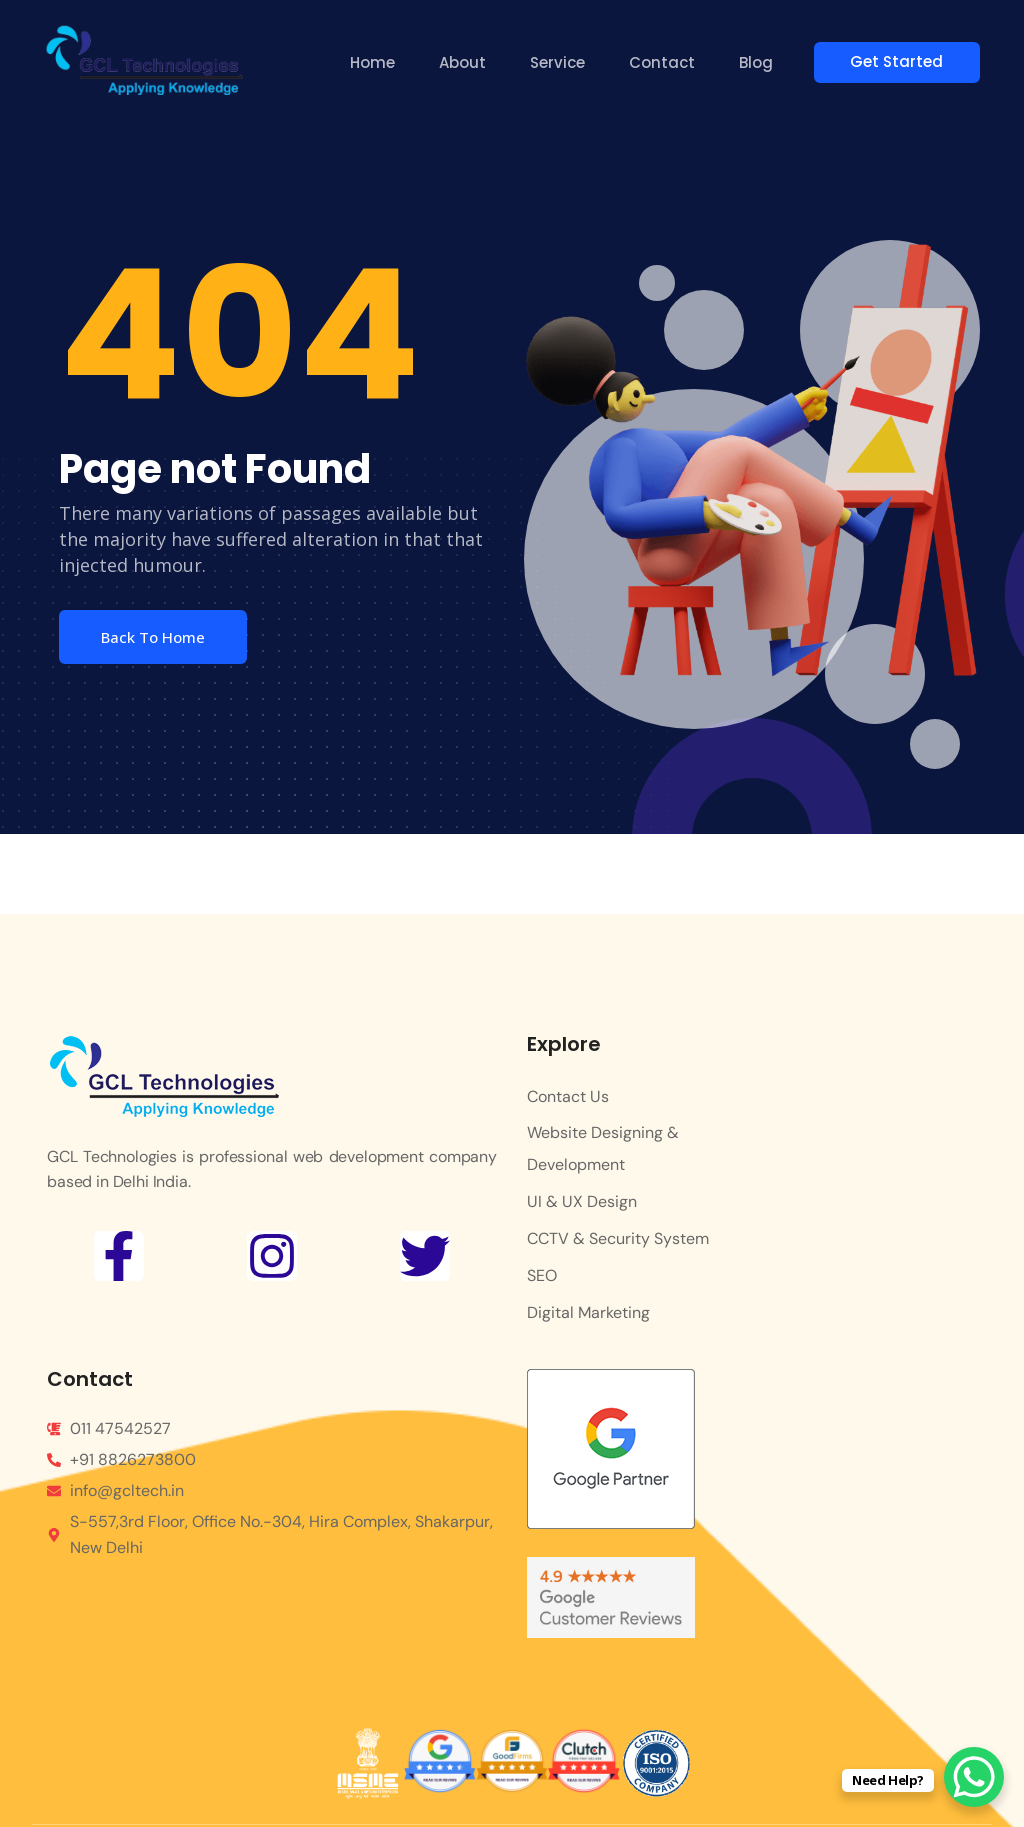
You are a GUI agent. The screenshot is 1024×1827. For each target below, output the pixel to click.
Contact (665, 62)
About (465, 62)
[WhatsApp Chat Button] (974, 1777)
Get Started (905, 61)
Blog (759, 62)
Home (375, 62)
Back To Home (153, 637)
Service (560, 62)
